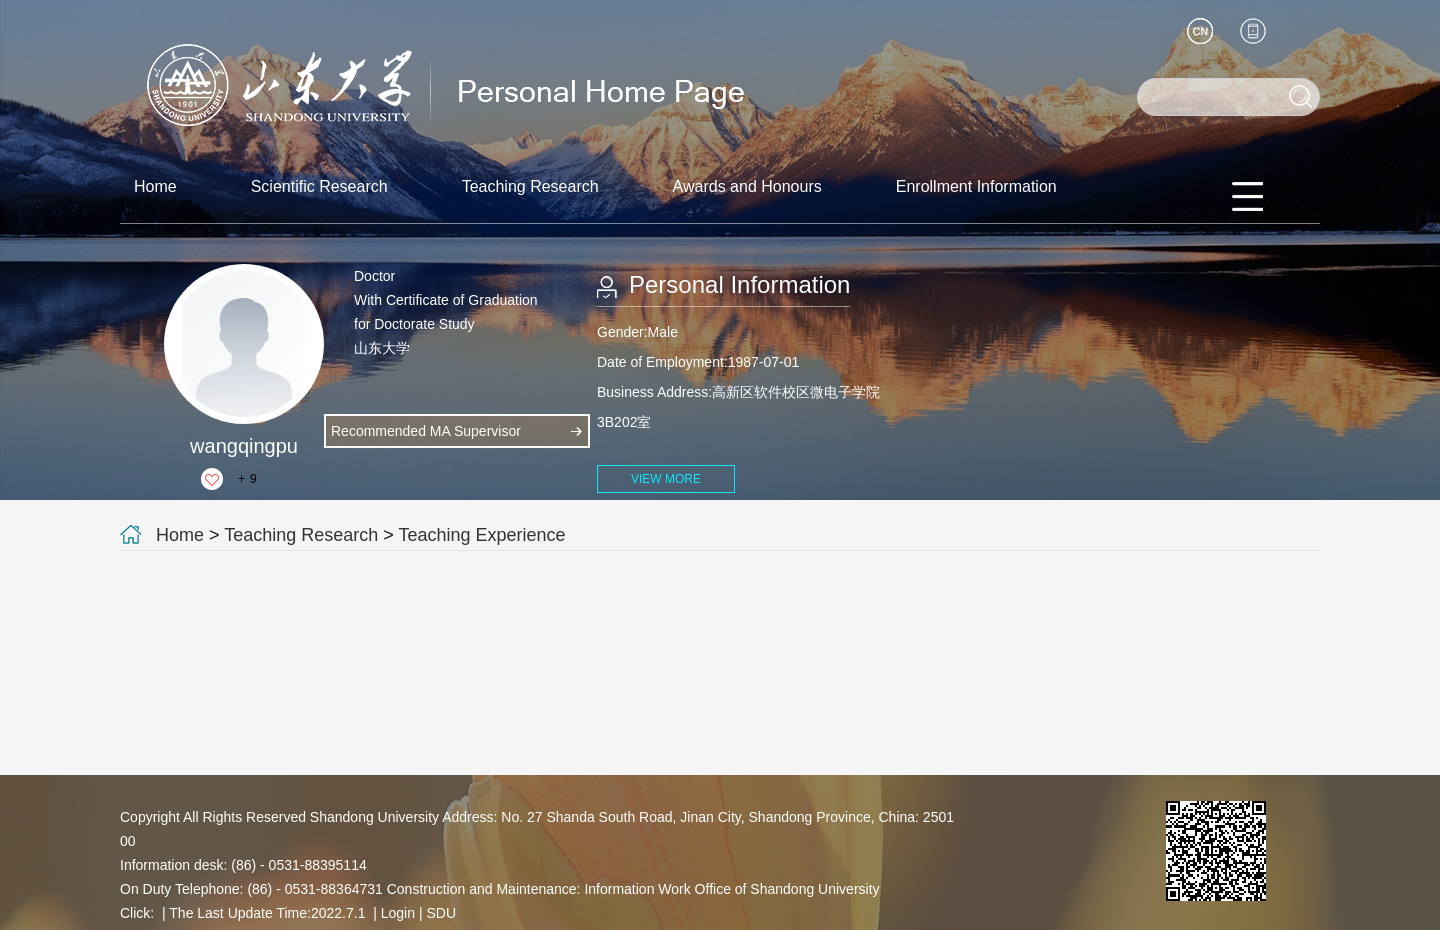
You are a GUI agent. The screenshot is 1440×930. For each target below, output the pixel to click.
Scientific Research (319, 186)
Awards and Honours (747, 186)
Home (155, 186)
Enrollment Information (976, 186)
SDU (441, 913)
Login (398, 913)
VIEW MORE (666, 479)
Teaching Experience (482, 535)
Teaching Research (530, 186)
